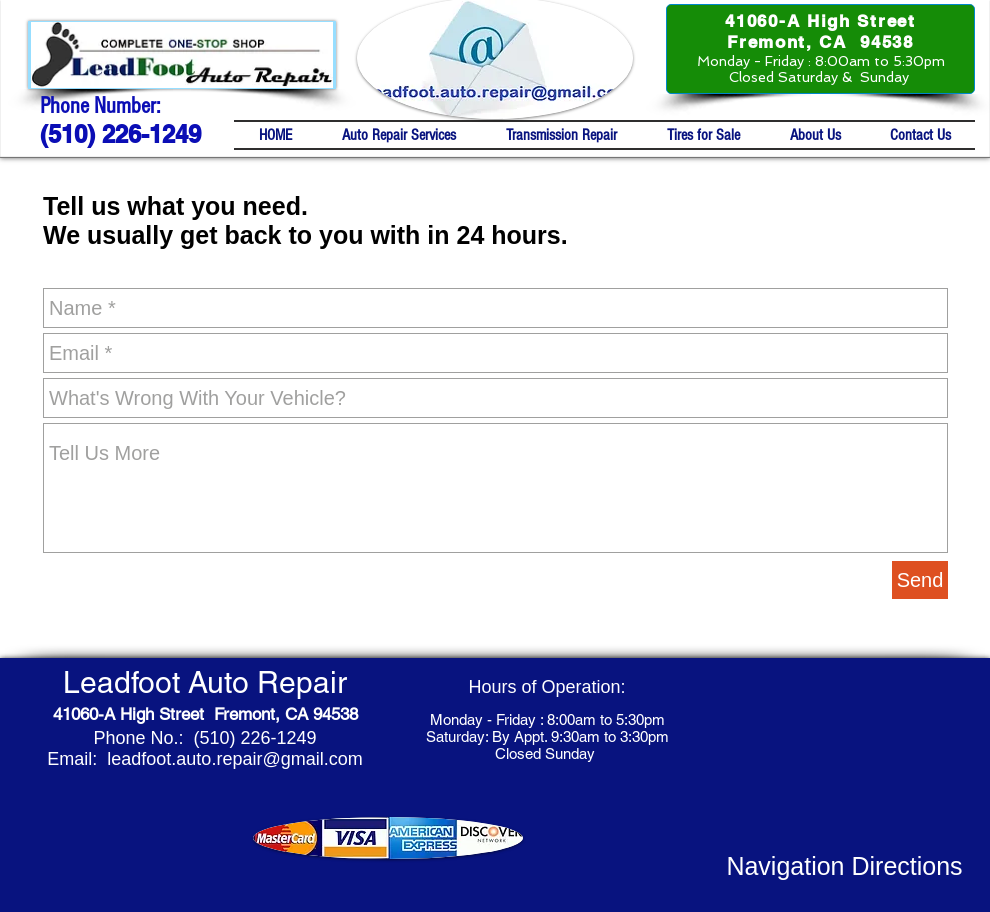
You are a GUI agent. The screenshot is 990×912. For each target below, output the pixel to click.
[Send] (920, 580)
